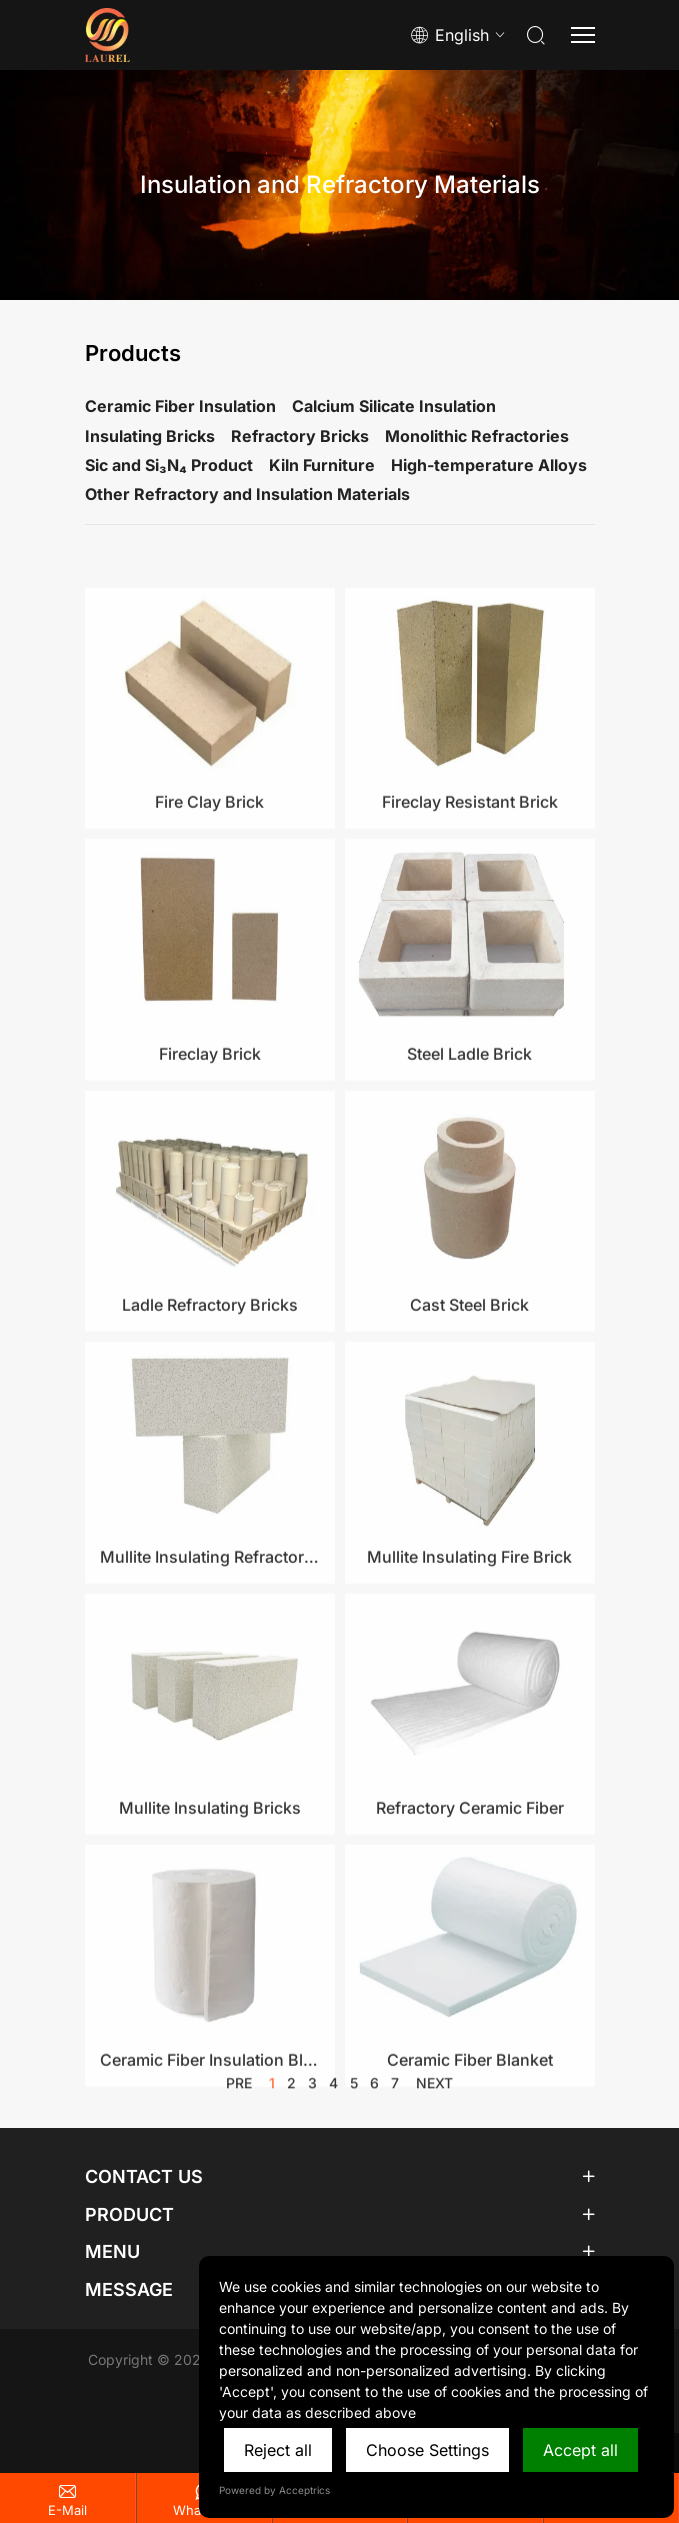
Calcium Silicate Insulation (394, 406)
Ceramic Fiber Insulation (180, 406)
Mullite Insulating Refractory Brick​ (210, 1679)
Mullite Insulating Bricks (210, 1930)
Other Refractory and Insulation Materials (247, 494)
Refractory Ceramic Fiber (470, 1930)
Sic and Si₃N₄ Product (169, 465)
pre (239, 2091)
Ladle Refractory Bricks (210, 1427)
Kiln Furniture (322, 465)
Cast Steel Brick (469, 1427)
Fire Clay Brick (209, 924)
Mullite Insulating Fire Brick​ (469, 1679)
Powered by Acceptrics (274, 2490)
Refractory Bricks (300, 436)
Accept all (580, 2450)
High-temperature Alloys (489, 465)
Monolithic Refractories (477, 436)
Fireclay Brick (210, 1176)
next (434, 2091)
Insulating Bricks (150, 436)
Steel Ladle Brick (469, 1176)
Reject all (278, 2450)
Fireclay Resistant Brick (470, 924)
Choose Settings (427, 2450)
